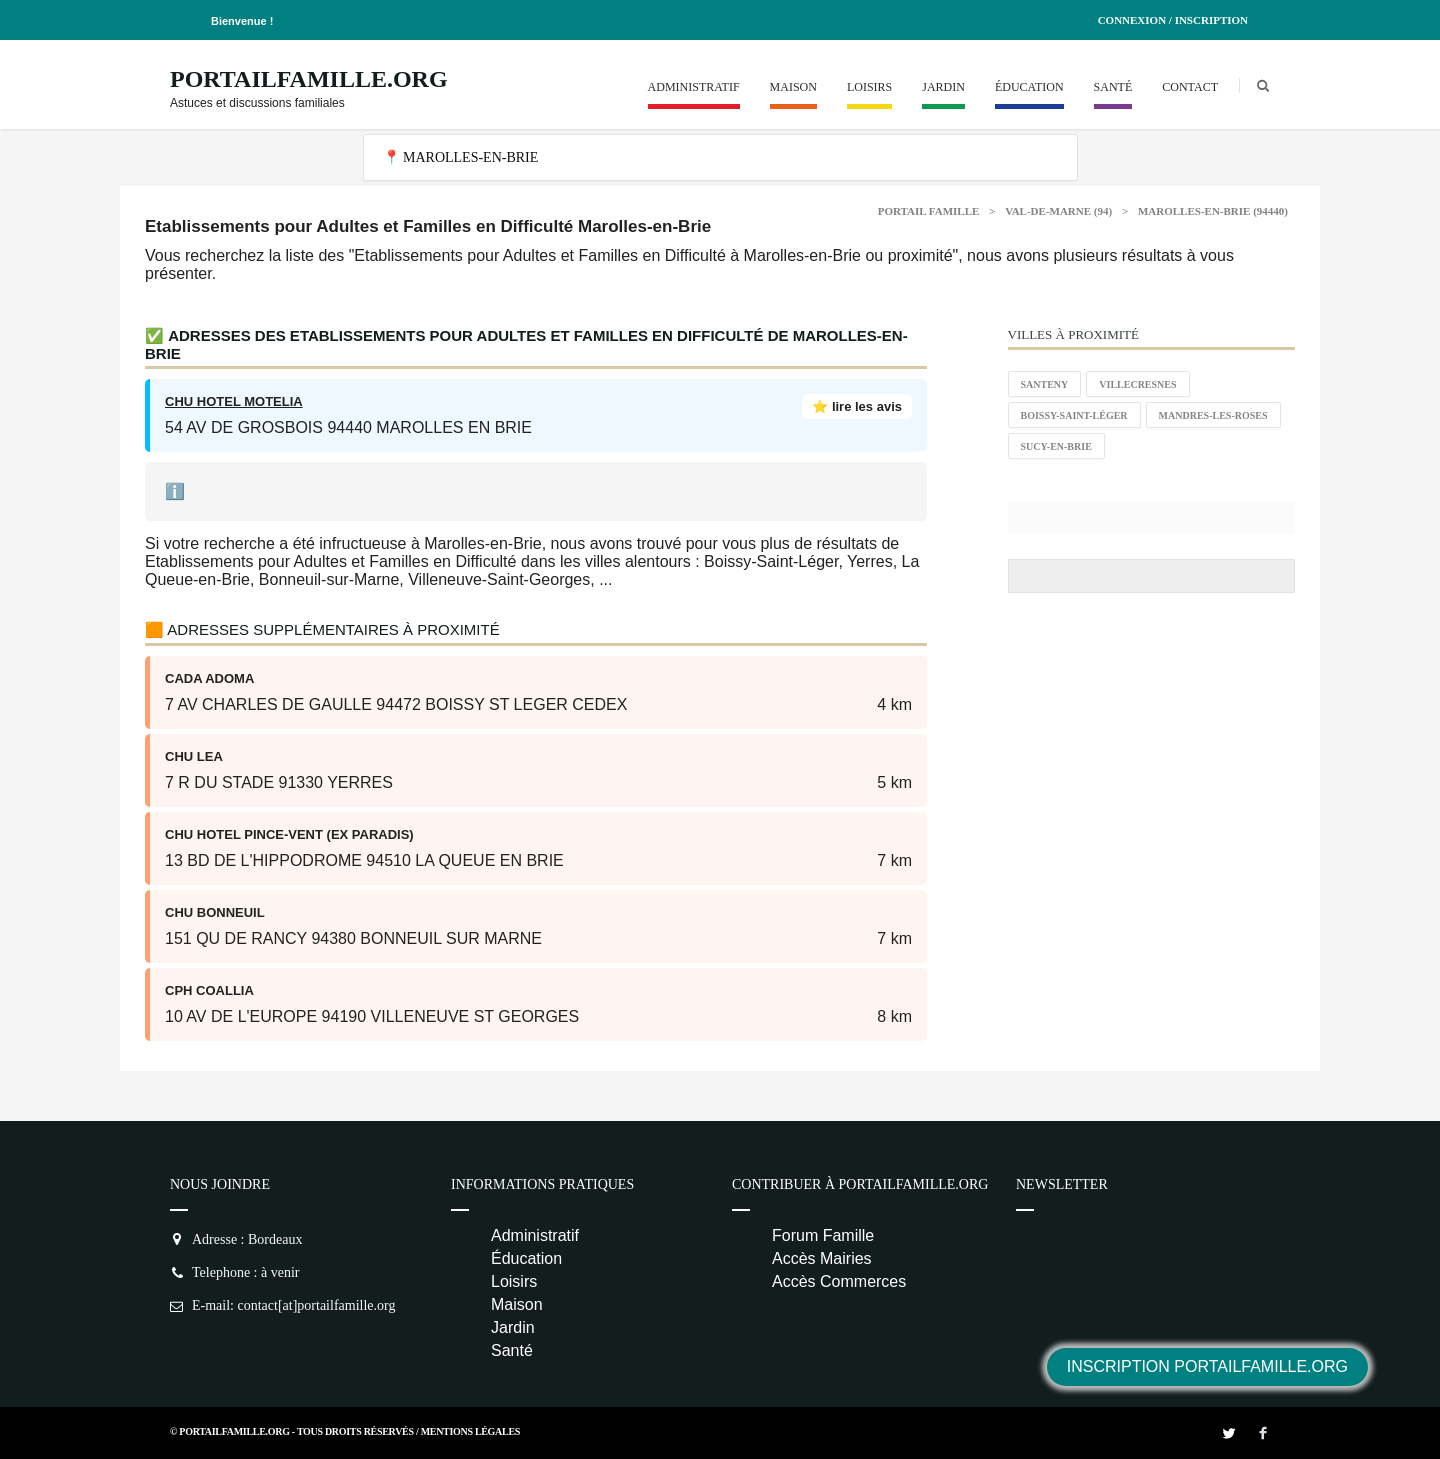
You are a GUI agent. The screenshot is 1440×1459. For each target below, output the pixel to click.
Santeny (1045, 384)
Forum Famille (823, 1235)
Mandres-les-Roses (1213, 415)
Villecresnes (1137, 384)
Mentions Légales (470, 1431)
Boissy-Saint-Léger (1074, 415)
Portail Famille (929, 211)
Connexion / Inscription (1173, 20)
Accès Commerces (839, 1281)
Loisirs (869, 87)
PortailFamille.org (309, 79)
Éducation (1029, 87)
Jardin (943, 87)
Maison (793, 87)
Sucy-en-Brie (1056, 446)
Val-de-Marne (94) (1058, 211)
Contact (1190, 87)
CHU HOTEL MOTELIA (234, 401)
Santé (1113, 87)
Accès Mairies (822, 1258)
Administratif (694, 87)
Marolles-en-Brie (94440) (1213, 211)
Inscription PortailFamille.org (1207, 1366)
